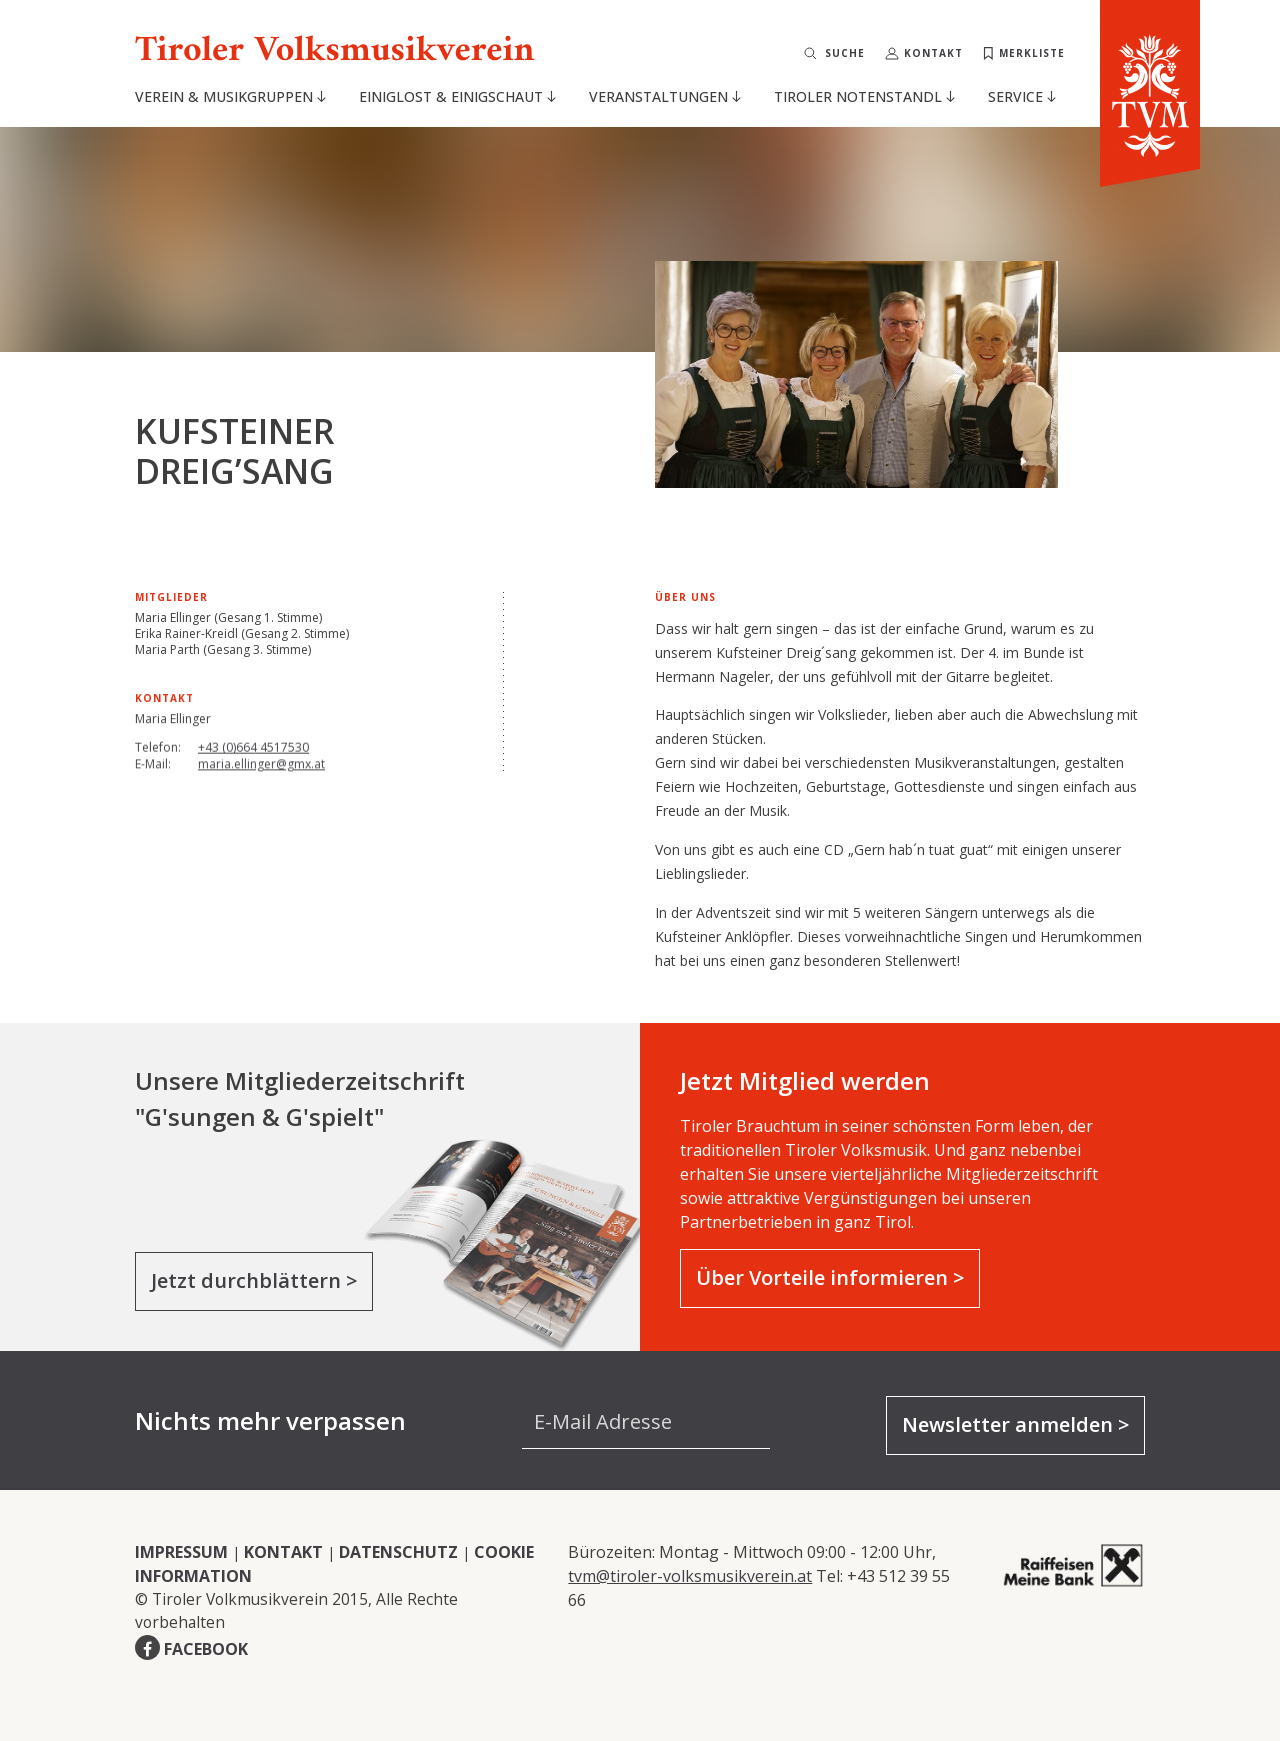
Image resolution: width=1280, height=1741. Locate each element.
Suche (845, 53)
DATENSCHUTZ (398, 1552)
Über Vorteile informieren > (830, 1277)
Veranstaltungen (665, 96)
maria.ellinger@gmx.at (261, 770)
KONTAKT (283, 1552)
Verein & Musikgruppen (230, 96)
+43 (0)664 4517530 (253, 751)
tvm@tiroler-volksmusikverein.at (690, 1576)
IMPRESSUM (181, 1552)
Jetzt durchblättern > (254, 1280)
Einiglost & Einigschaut (457, 96)
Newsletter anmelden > (1015, 1424)
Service (1022, 96)
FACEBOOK (206, 1649)
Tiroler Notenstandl (864, 96)
